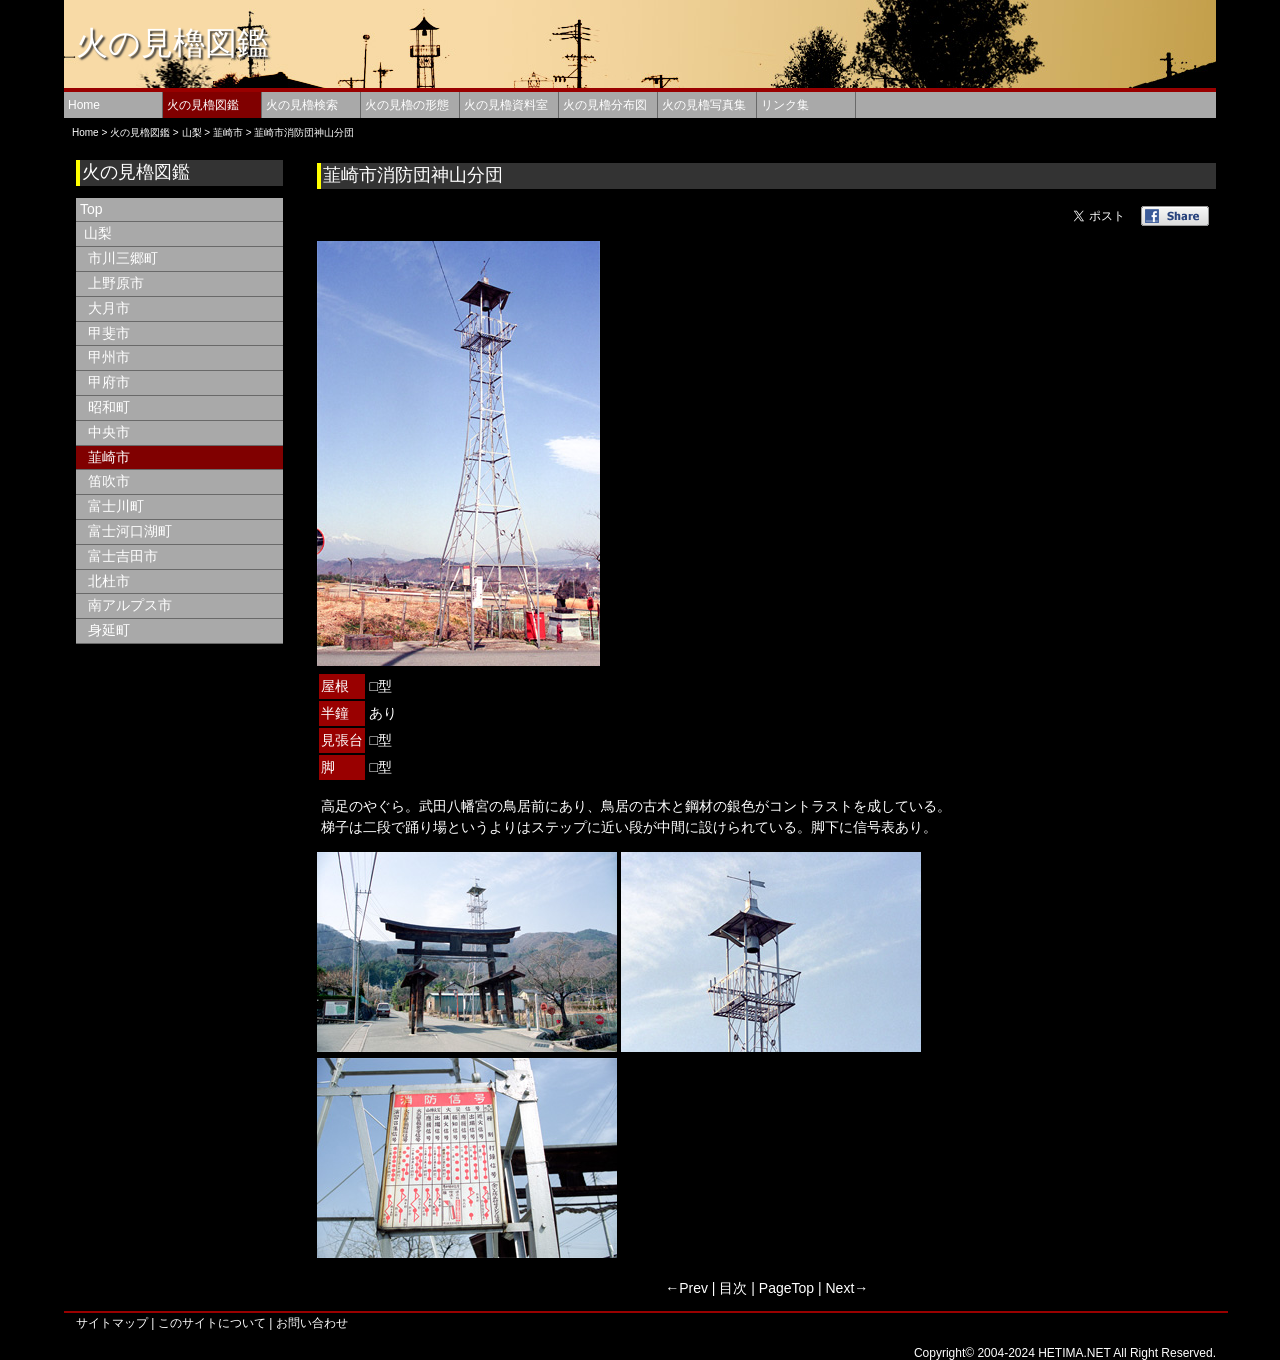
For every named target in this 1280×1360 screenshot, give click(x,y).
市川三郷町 (123, 258)
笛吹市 (109, 481)
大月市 (109, 308)
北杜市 (109, 581)
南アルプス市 (130, 605)
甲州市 (109, 357)
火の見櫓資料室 (506, 105)
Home (84, 105)
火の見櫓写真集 (704, 105)
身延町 (109, 630)
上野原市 (116, 283)
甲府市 (109, 382)
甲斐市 (109, 333)
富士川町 (116, 506)
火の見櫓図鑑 (172, 43)
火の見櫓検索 (302, 105)
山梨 (192, 132)
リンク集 (785, 105)
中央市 (109, 432)
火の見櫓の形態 (407, 105)
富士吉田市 (123, 556)
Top (91, 209)
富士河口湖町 (130, 531)
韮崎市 (228, 132)
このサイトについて (212, 1323)
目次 (733, 1288)
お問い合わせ (312, 1323)
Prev (693, 1288)
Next (840, 1288)
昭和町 (109, 407)
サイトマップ (112, 1323)
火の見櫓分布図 (605, 105)
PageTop (786, 1288)
